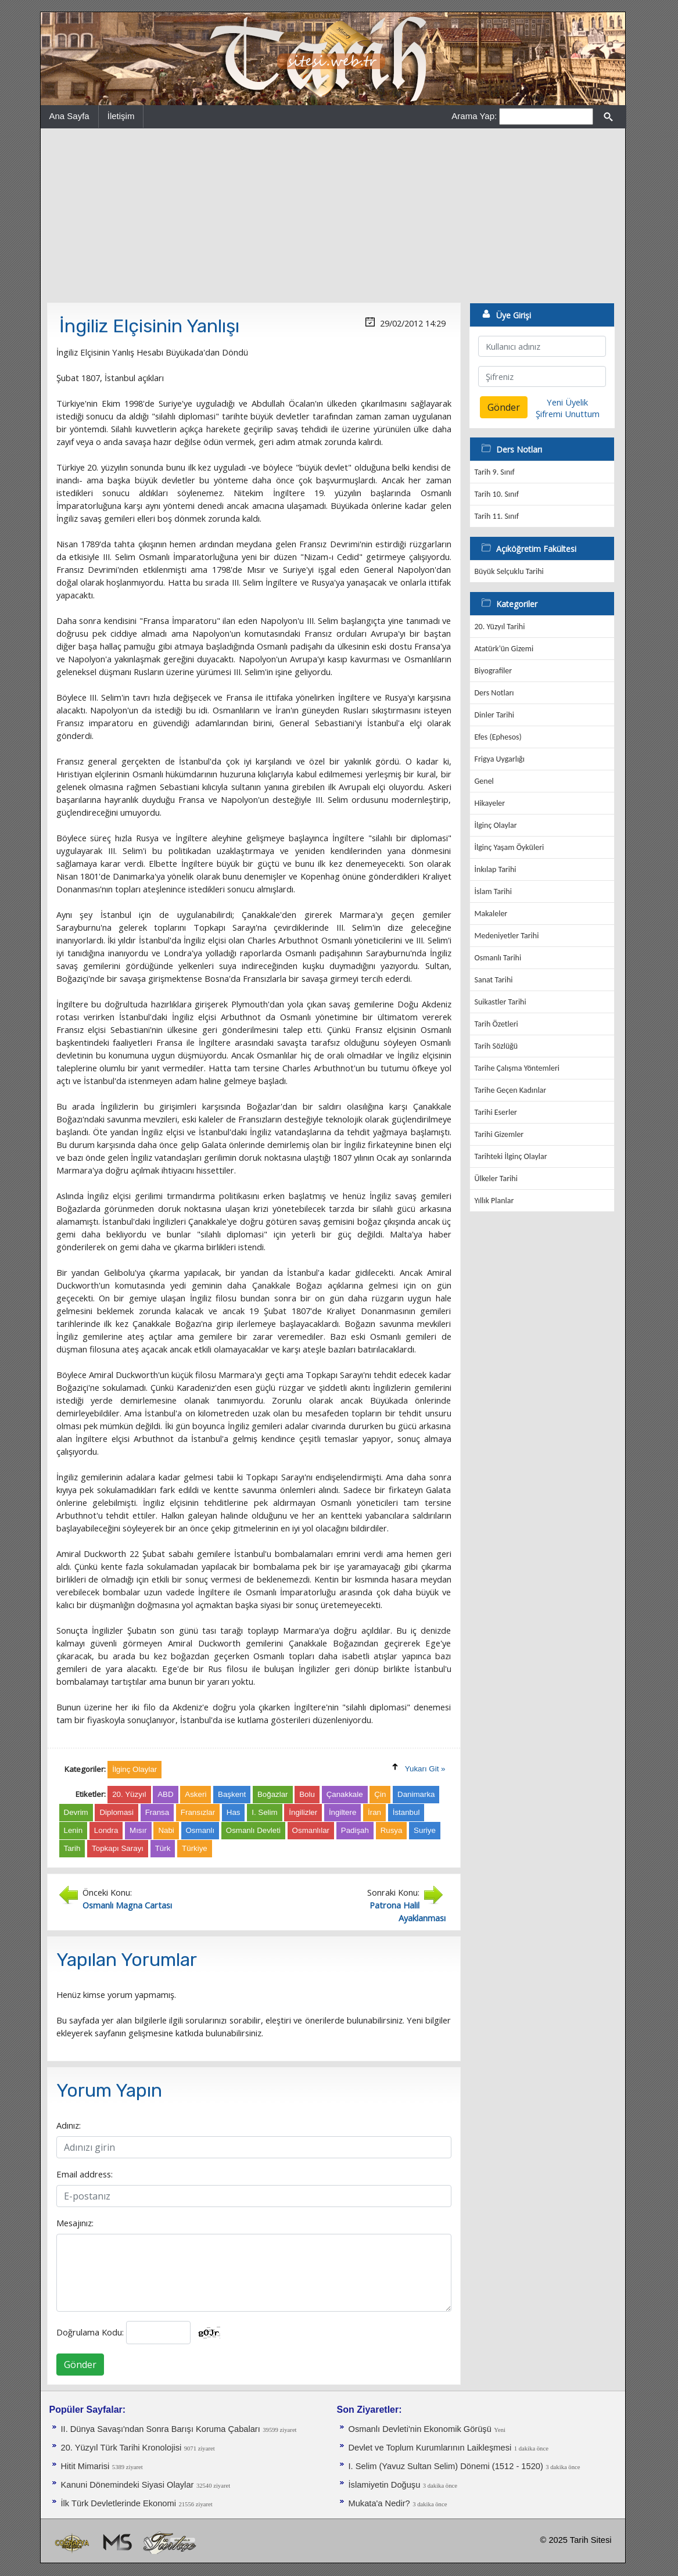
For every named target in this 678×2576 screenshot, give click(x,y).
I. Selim (264, 1812)
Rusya (392, 1830)
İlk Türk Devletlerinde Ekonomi (118, 2503)
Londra (106, 1830)
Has (234, 1812)
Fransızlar (198, 1812)
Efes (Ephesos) (498, 737)
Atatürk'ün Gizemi (504, 649)
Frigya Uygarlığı (500, 759)
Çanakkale (345, 1794)
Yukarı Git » (425, 1768)
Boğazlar (272, 1794)
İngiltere (342, 1812)
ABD (165, 1794)
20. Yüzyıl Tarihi (500, 627)
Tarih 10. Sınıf (497, 494)
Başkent (232, 1794)
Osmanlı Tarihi (498, 958)
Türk (163, 1848)
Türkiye (194, 1848)
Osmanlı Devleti (253, 1830)
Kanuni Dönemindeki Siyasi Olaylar (127, 2484)
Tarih (72, 1848)
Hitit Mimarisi (85, 2466)
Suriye (425, 1830)
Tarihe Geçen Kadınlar (511, 1090)
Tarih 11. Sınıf (497, 516)
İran (374, 1812)
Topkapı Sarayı (118, 1848)
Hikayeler (490, 803)
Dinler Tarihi (495, 715)
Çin (380, 1794)
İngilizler (303, 1812)
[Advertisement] (333, 215)
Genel (484, 781)
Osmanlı (200, 1830)
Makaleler (491, 914)
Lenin (73, 1830)
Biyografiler (493, 671)
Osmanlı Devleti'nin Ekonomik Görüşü (420, 2429)
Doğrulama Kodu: (90, 2332)
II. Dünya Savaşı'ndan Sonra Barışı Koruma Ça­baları (160, 2429)
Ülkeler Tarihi (496, 1178)
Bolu (307, 1794)
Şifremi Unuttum (568, 413)
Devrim (76, 1812)
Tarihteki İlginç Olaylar (511, 1156)
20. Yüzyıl (129, 1794)
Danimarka (416, 1794)
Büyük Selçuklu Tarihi (509, 571)
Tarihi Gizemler (499, 1134)
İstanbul (406, 1812)
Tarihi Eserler (496, 1112)
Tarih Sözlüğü (496, 1046)
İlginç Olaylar (496, 825)
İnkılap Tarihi (495, 869)
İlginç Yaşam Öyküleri (509, 847)
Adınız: (68, 2125)
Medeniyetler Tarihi (507, 936)
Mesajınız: (75, 2223)
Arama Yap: (474, 116)
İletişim (121, 116)
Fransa (157, 1812)
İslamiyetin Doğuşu (385, 2484)
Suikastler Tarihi (500, 1002)
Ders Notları (494, 693)
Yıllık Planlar (494, 1201)
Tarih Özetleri (496, 1024)
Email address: (84, 2174)
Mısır (138, 1830)
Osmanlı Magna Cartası (127, 1905)
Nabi (166, 1830)
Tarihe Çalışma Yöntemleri (517, 1068)
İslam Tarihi (493, 891)
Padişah (355, 1830)
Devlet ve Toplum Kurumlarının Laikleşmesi (430, 2447)
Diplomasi (116, 1812)
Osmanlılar (310, 1830)
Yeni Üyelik (567, 402)
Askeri (195, 1794)
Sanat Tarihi (494, 980)
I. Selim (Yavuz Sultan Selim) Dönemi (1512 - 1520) (446, 2466)
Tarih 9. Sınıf (495, 472)
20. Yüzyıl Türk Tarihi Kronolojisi (121, 2447)
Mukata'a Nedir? (379, 2503)
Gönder (80, 2364)
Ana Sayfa (69, 116)
